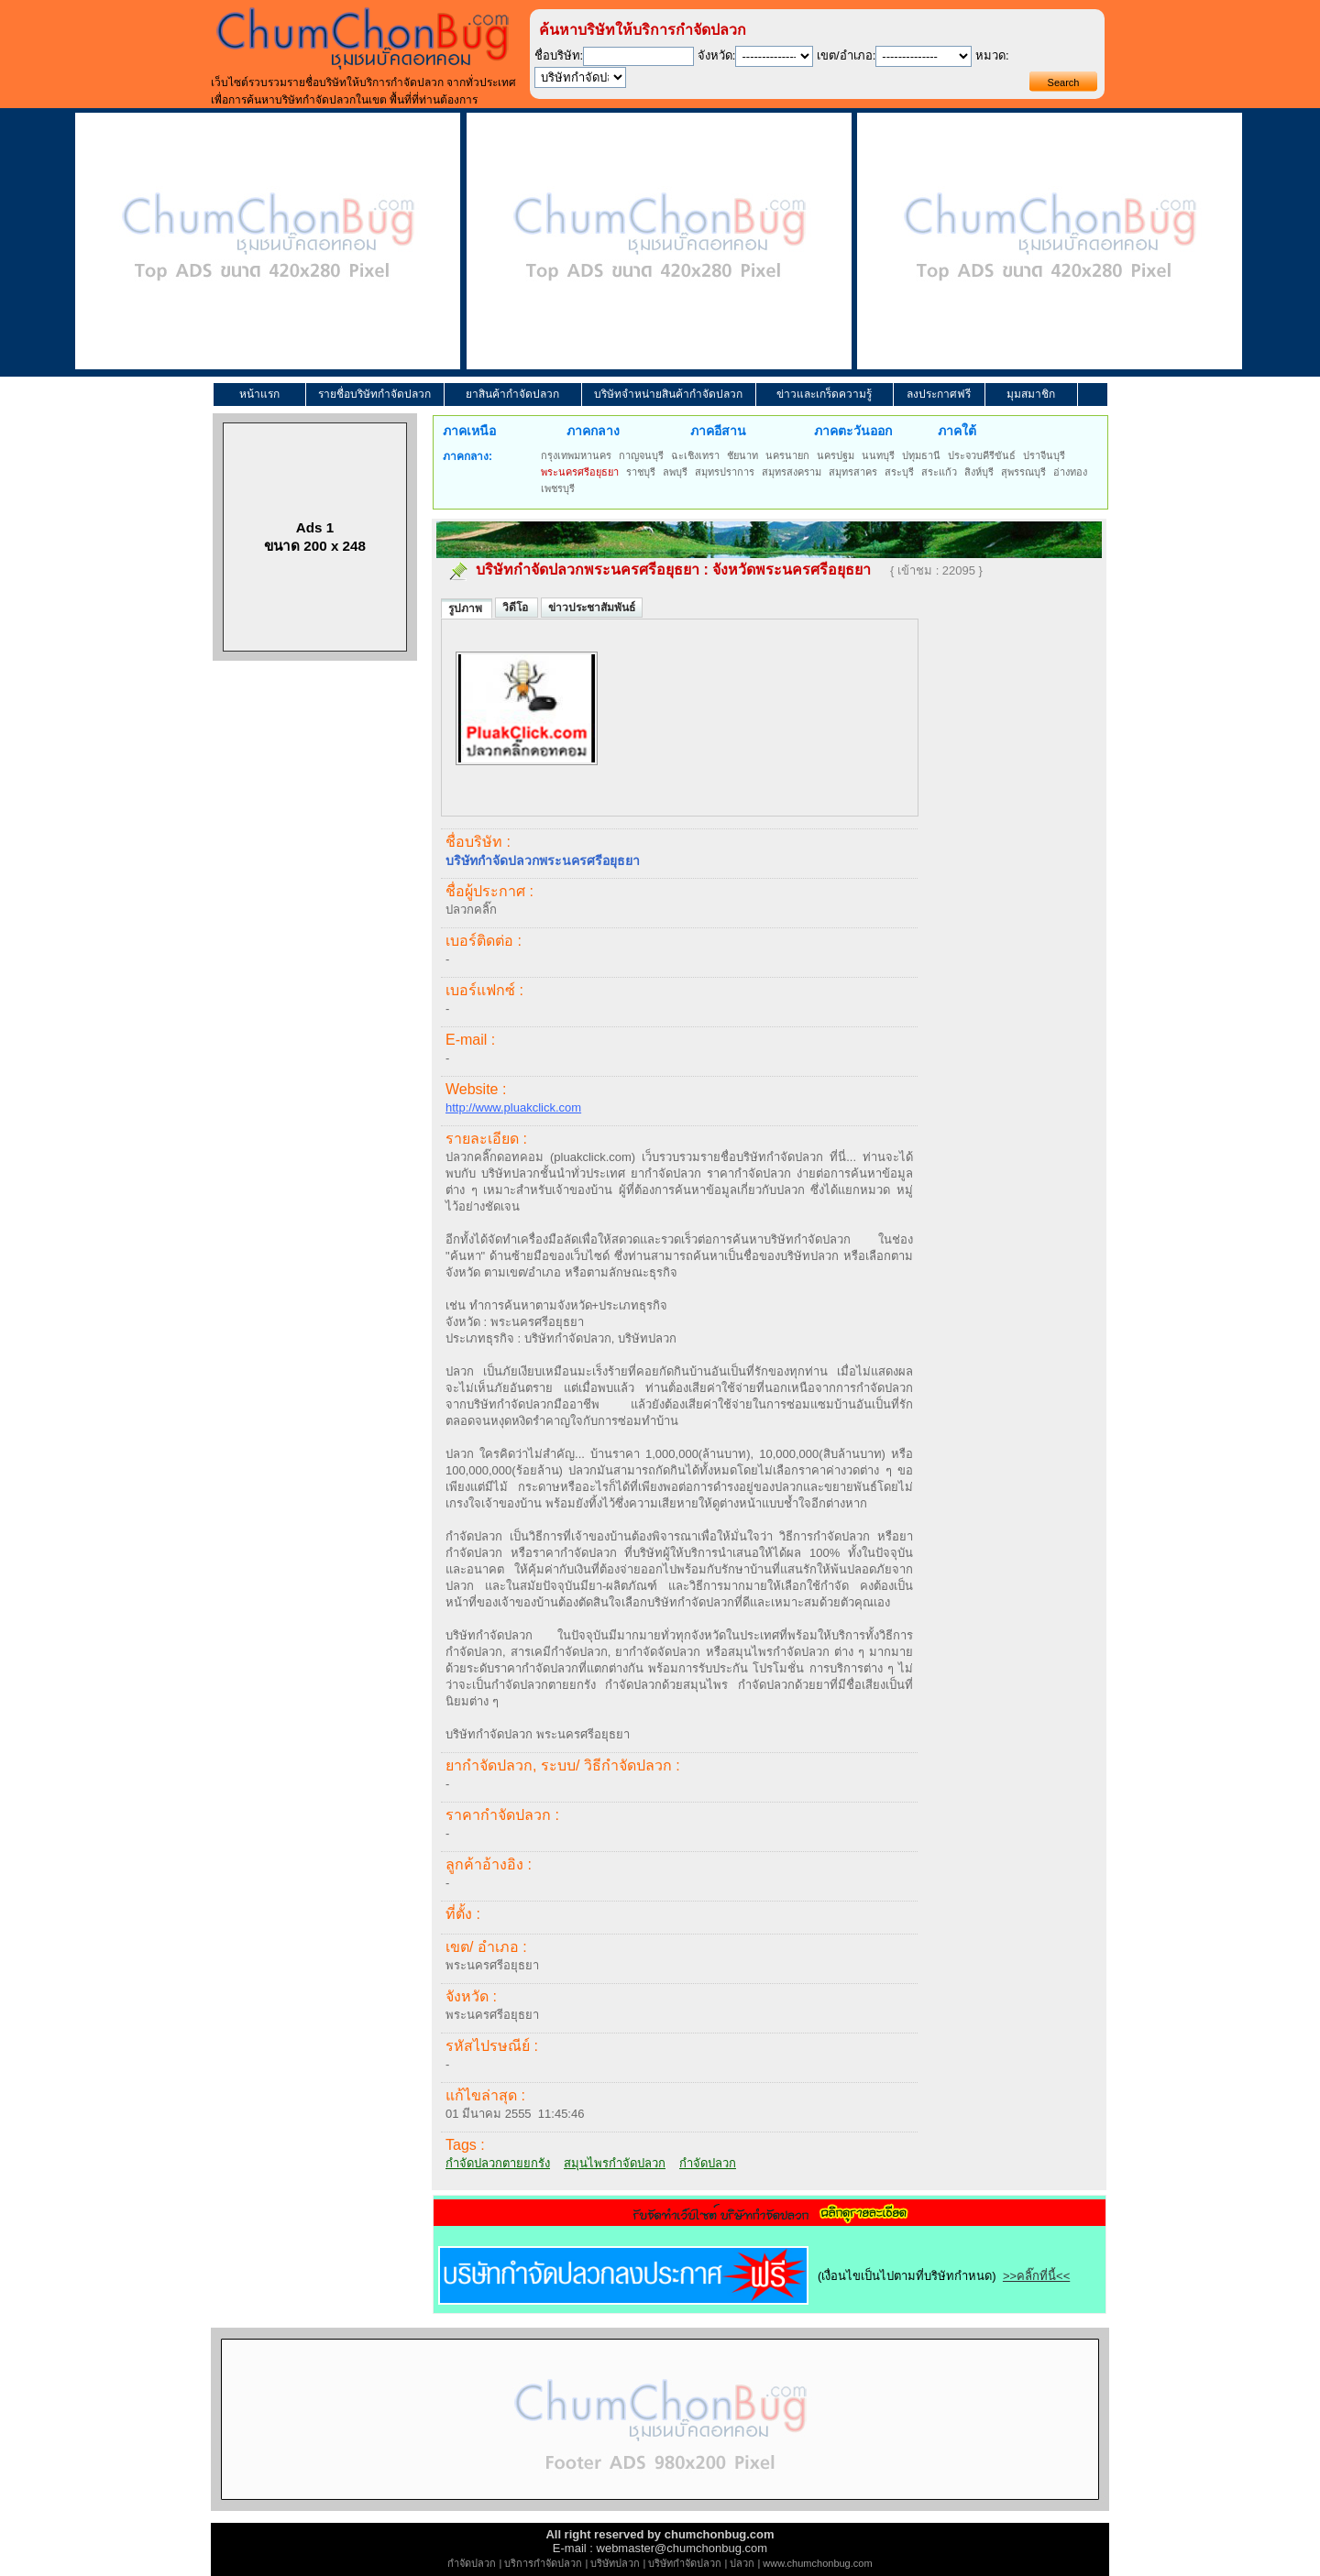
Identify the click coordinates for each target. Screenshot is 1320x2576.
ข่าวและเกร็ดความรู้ (824, 394)
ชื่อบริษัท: (559, 55)
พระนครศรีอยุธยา (580, 471)
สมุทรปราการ (724, 471)
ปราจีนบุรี (1044, 455)
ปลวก (742, 2563)
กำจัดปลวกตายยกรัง (498, 2163)
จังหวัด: (717, 55)
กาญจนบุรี (641, 455)
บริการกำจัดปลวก (543, 2563)
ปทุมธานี (921, 455)
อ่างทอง (1070, 471)
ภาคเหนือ (469, 430)
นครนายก (787, 455)
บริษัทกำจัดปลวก (684, 2563)
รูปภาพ (466, 608)
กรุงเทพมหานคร (576, 455)
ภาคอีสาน (718, 430)
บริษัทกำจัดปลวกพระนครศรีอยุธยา (587, 569)
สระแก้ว (939, 471)
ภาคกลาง (593, 430)
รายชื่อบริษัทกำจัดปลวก (374, 394)
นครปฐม (835, 455)
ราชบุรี (640, 471)
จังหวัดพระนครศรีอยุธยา (791, 569)
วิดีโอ (516, 607)
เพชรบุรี (558, 488)
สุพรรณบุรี (1023, 471)
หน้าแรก (259, 394)
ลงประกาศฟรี (939, 394)
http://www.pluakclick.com (513, 1107)
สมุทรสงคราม (791, 471)
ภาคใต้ (957, 430)
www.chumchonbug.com (817, 2563)
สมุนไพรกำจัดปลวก (615, 2163)
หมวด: (992, 55)
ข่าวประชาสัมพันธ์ (591, 607)
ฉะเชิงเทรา (695, 455)
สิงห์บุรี (979, 471)
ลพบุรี (675, 471)
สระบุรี (899, 471)
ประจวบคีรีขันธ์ (982, 455)
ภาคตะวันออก (853, 430)
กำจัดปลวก (707, 2163)
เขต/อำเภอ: (846, 55)
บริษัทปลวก (615, 2563)
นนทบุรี (878, 455)
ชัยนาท (742, 455)
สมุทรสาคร (853, 471)
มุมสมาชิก (1030, 394)
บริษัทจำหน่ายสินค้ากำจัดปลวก (668, 394)
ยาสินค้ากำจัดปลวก (512, 394)
